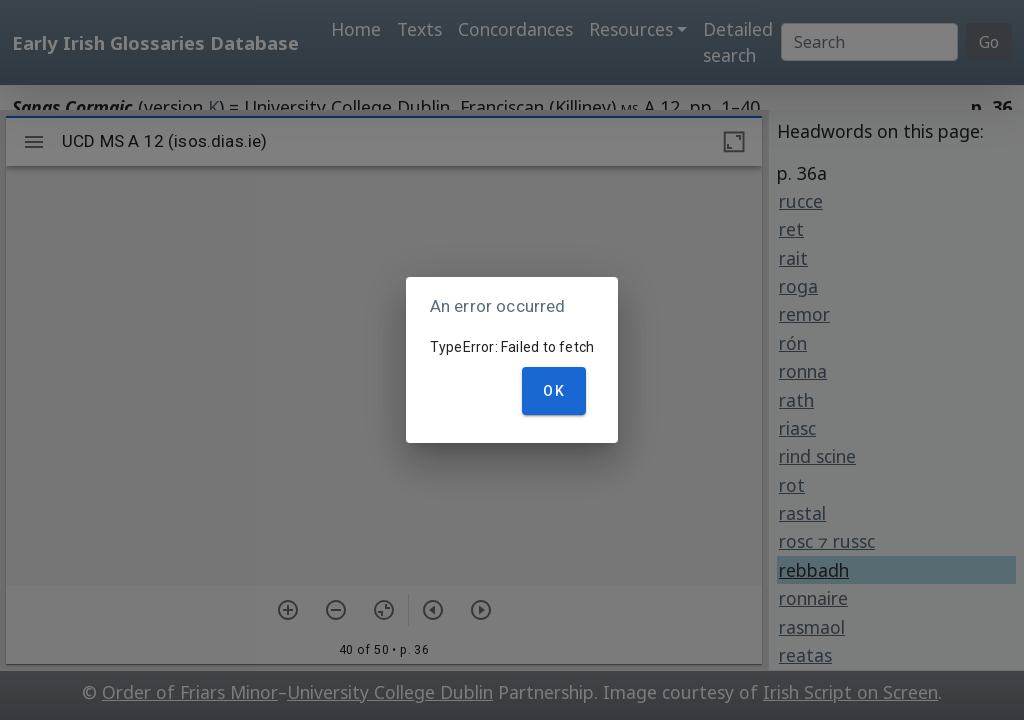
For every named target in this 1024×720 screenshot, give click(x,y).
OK (554, 391)
